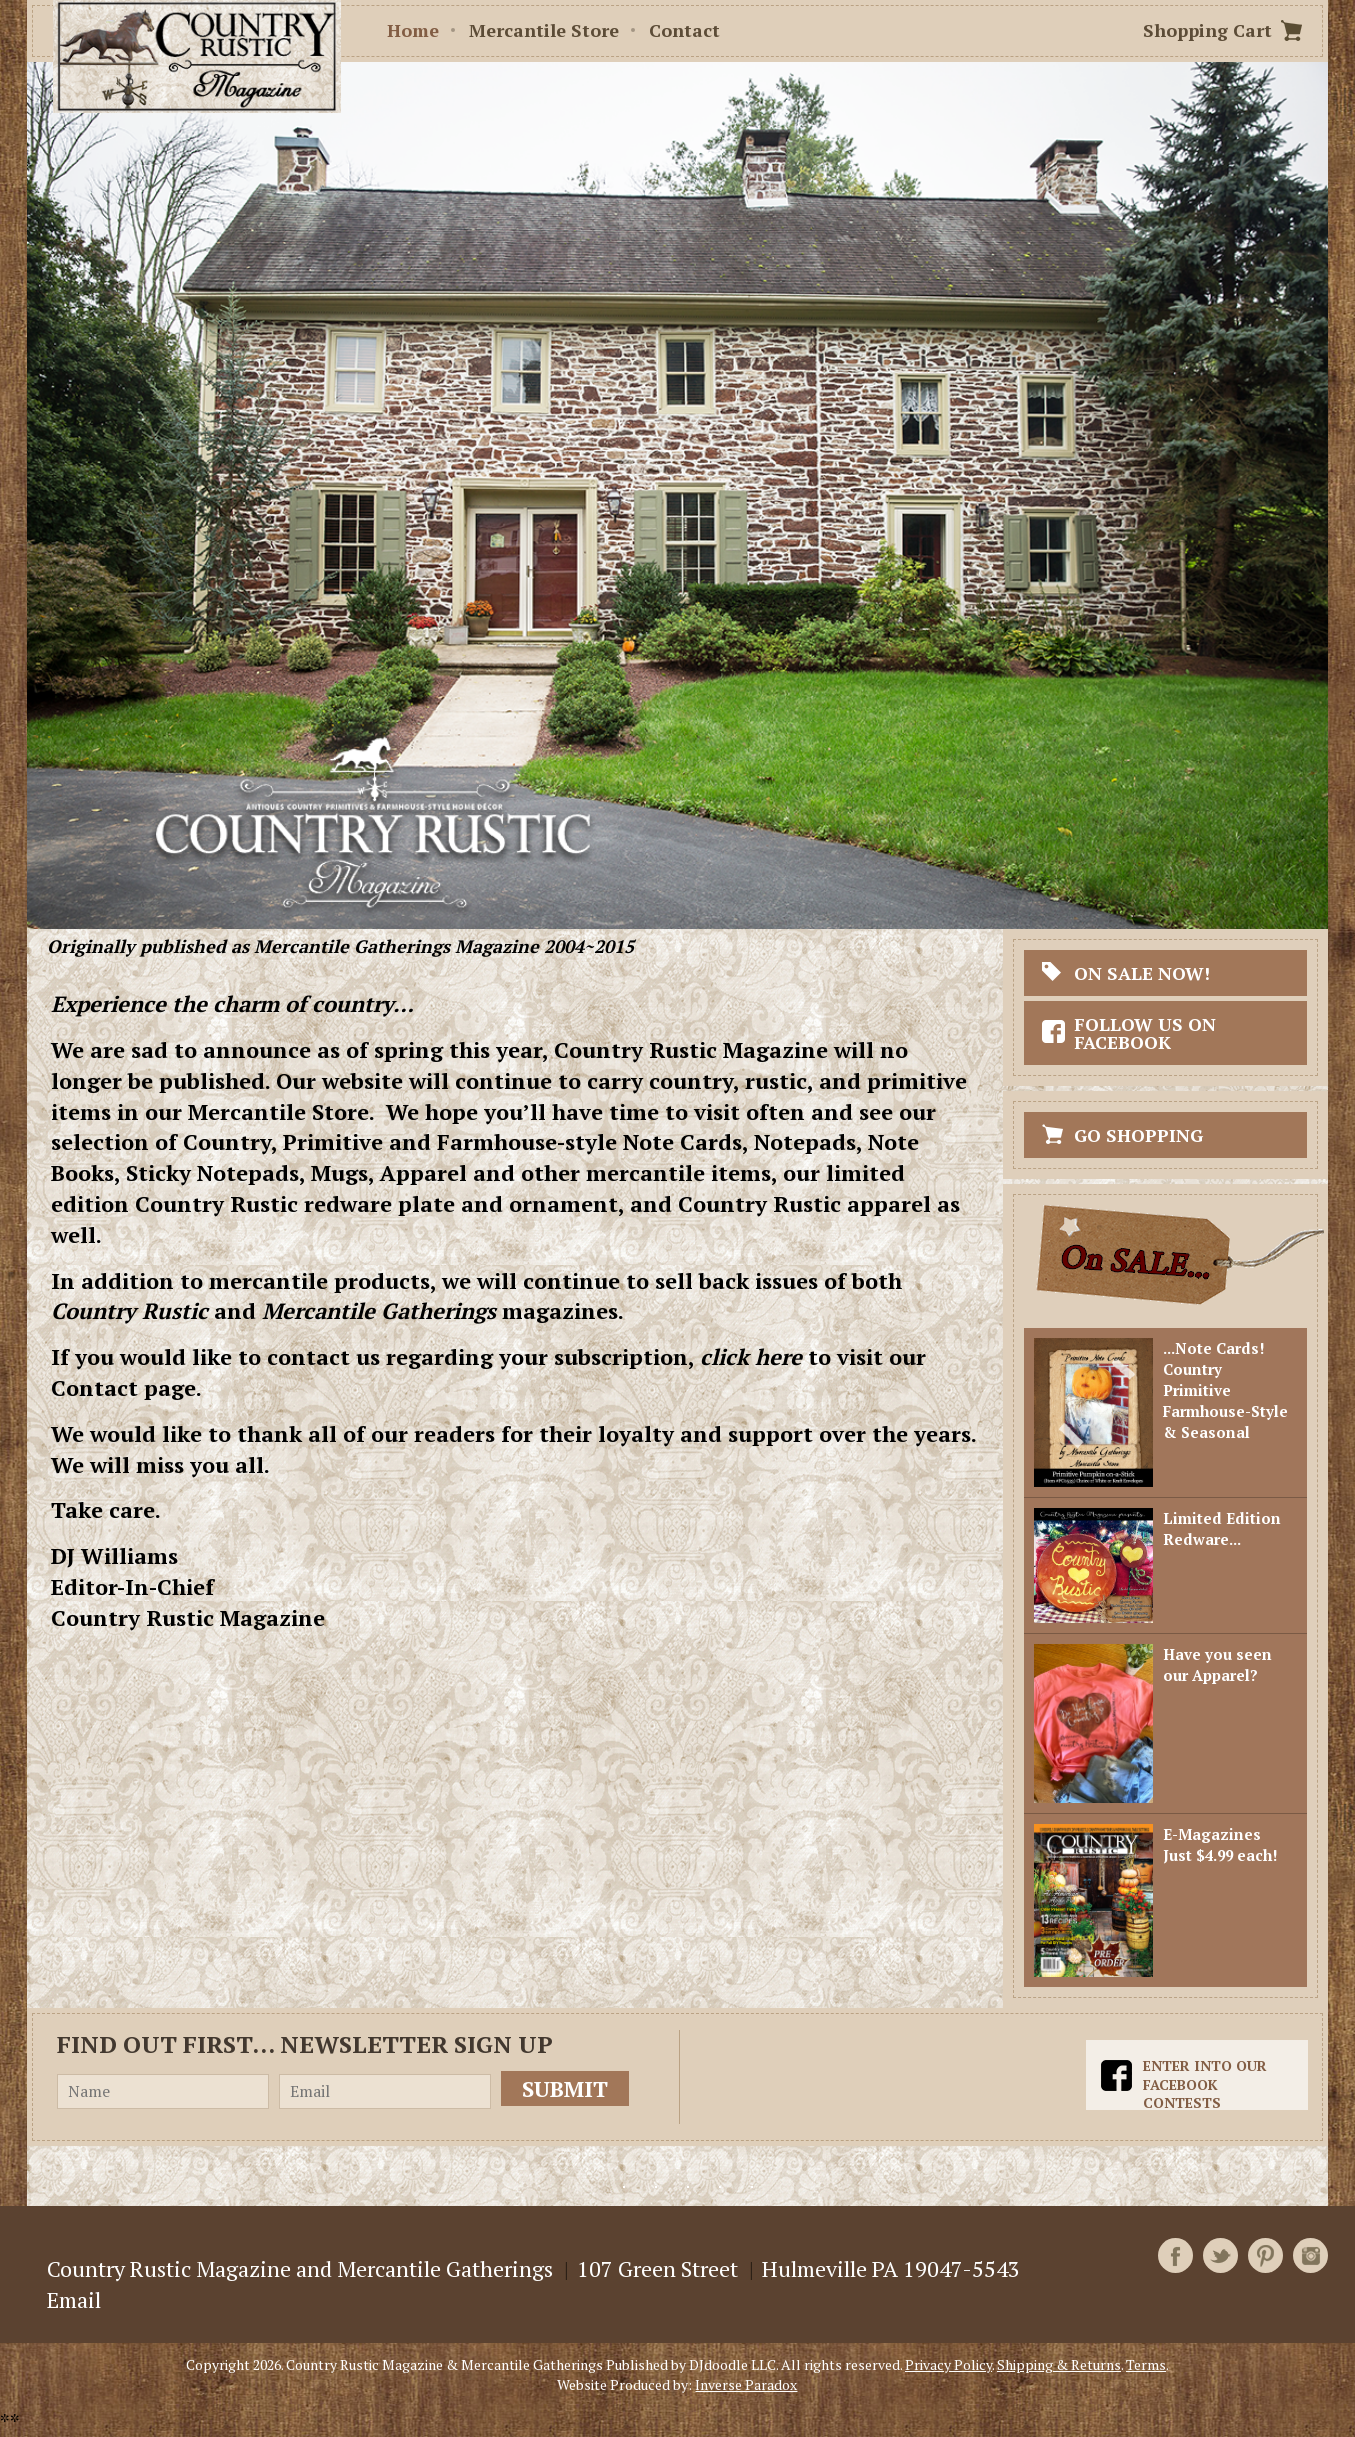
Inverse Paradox (746, 2384)
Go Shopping (1138, 1135)
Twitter (1220, 2255)
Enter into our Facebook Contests (1205, 2084)
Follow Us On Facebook (1145, 1033)
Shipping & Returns (1059, 2364)
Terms (1146, 2364)
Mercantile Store (544, 30)
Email (74, 2299)
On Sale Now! (1142, 973)
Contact (684, 30)
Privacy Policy (948, 2364)
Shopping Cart (1207, 30)
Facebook (1175, 2255)
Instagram (1310, 2255)
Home (413, 30)
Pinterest (1265, 2255)
